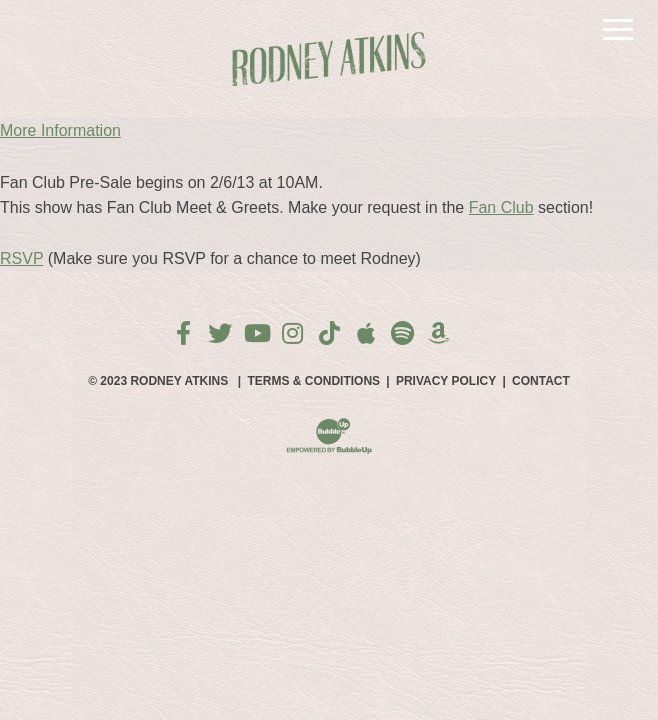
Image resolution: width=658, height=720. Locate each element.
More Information (60, 130)
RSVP (21, 258)
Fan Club (501, 207)
